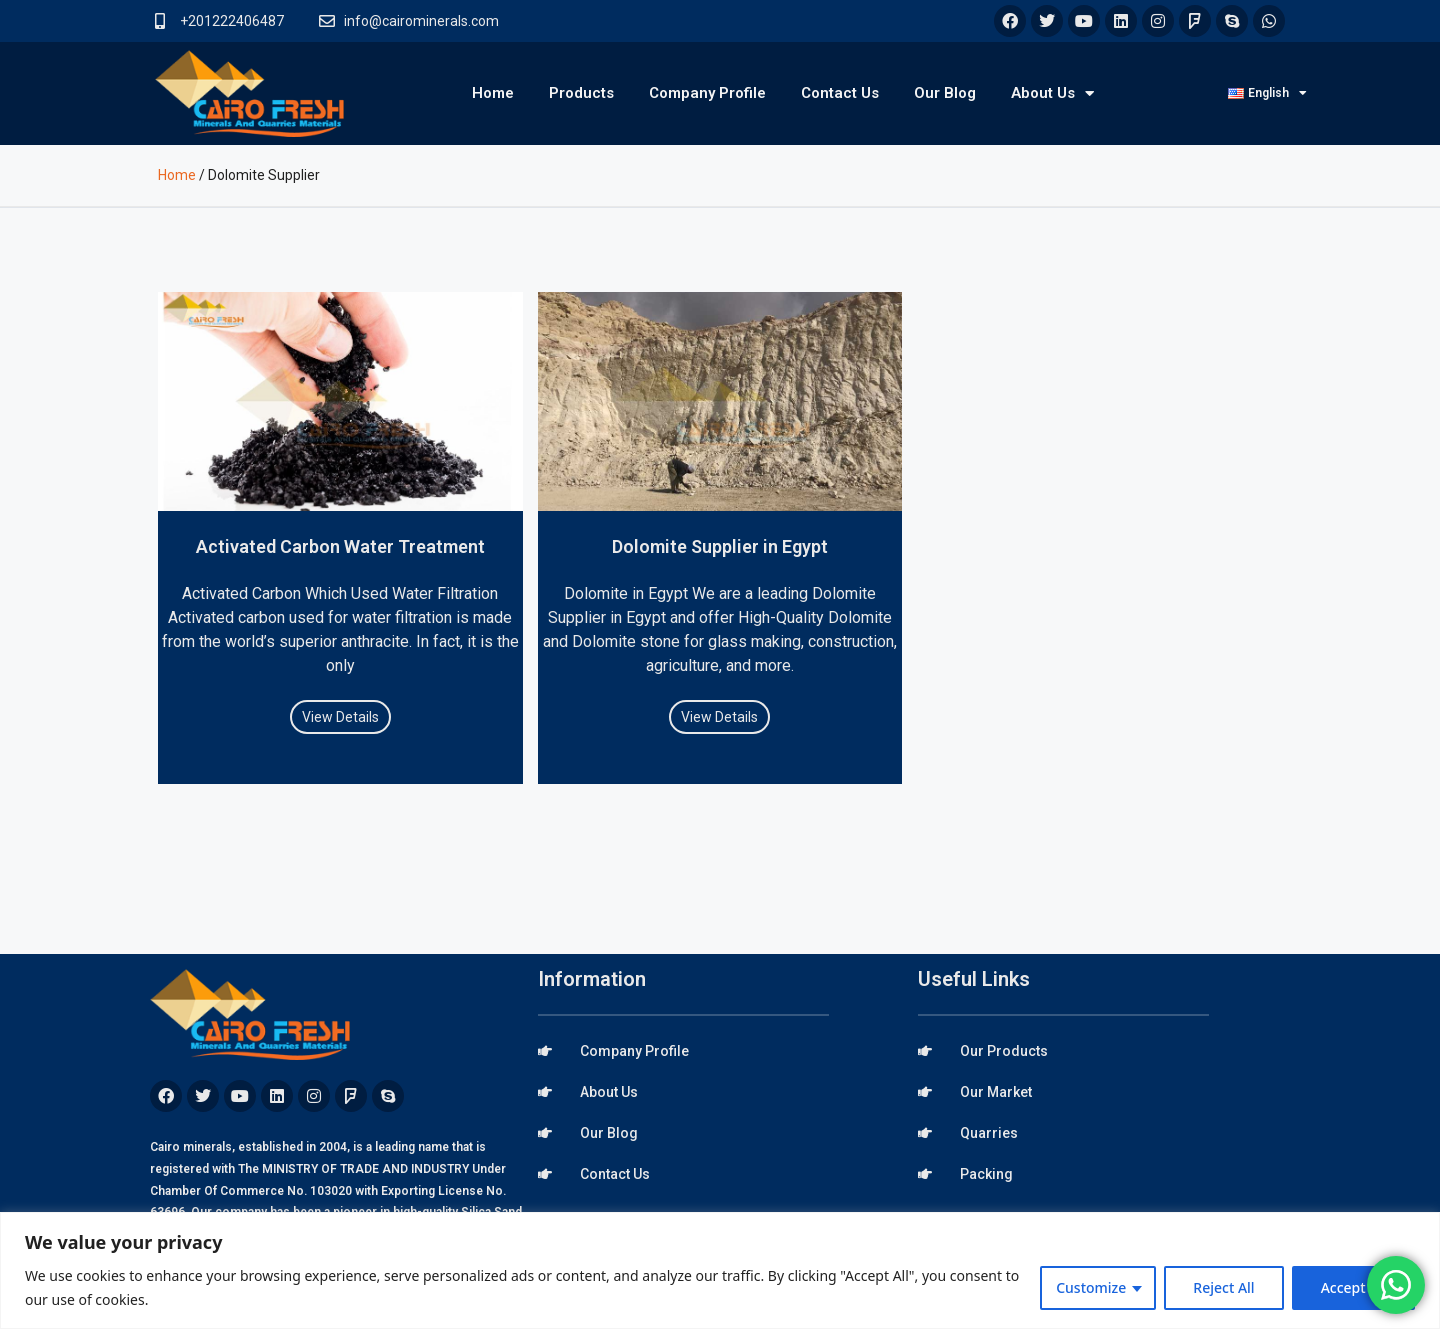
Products (581, 93)
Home (493, 93)
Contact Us (840, 93)
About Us (1052, 93)
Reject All (1223, 1287)
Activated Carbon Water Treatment (340, 546)
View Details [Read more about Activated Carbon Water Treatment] (340, 717)
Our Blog (945, 93)
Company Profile (707, 93)
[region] (720, 1270)
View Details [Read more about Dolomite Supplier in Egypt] (719, 717)
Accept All (1353, 1287)
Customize (1091, 1287)
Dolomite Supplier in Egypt (720, 546)
